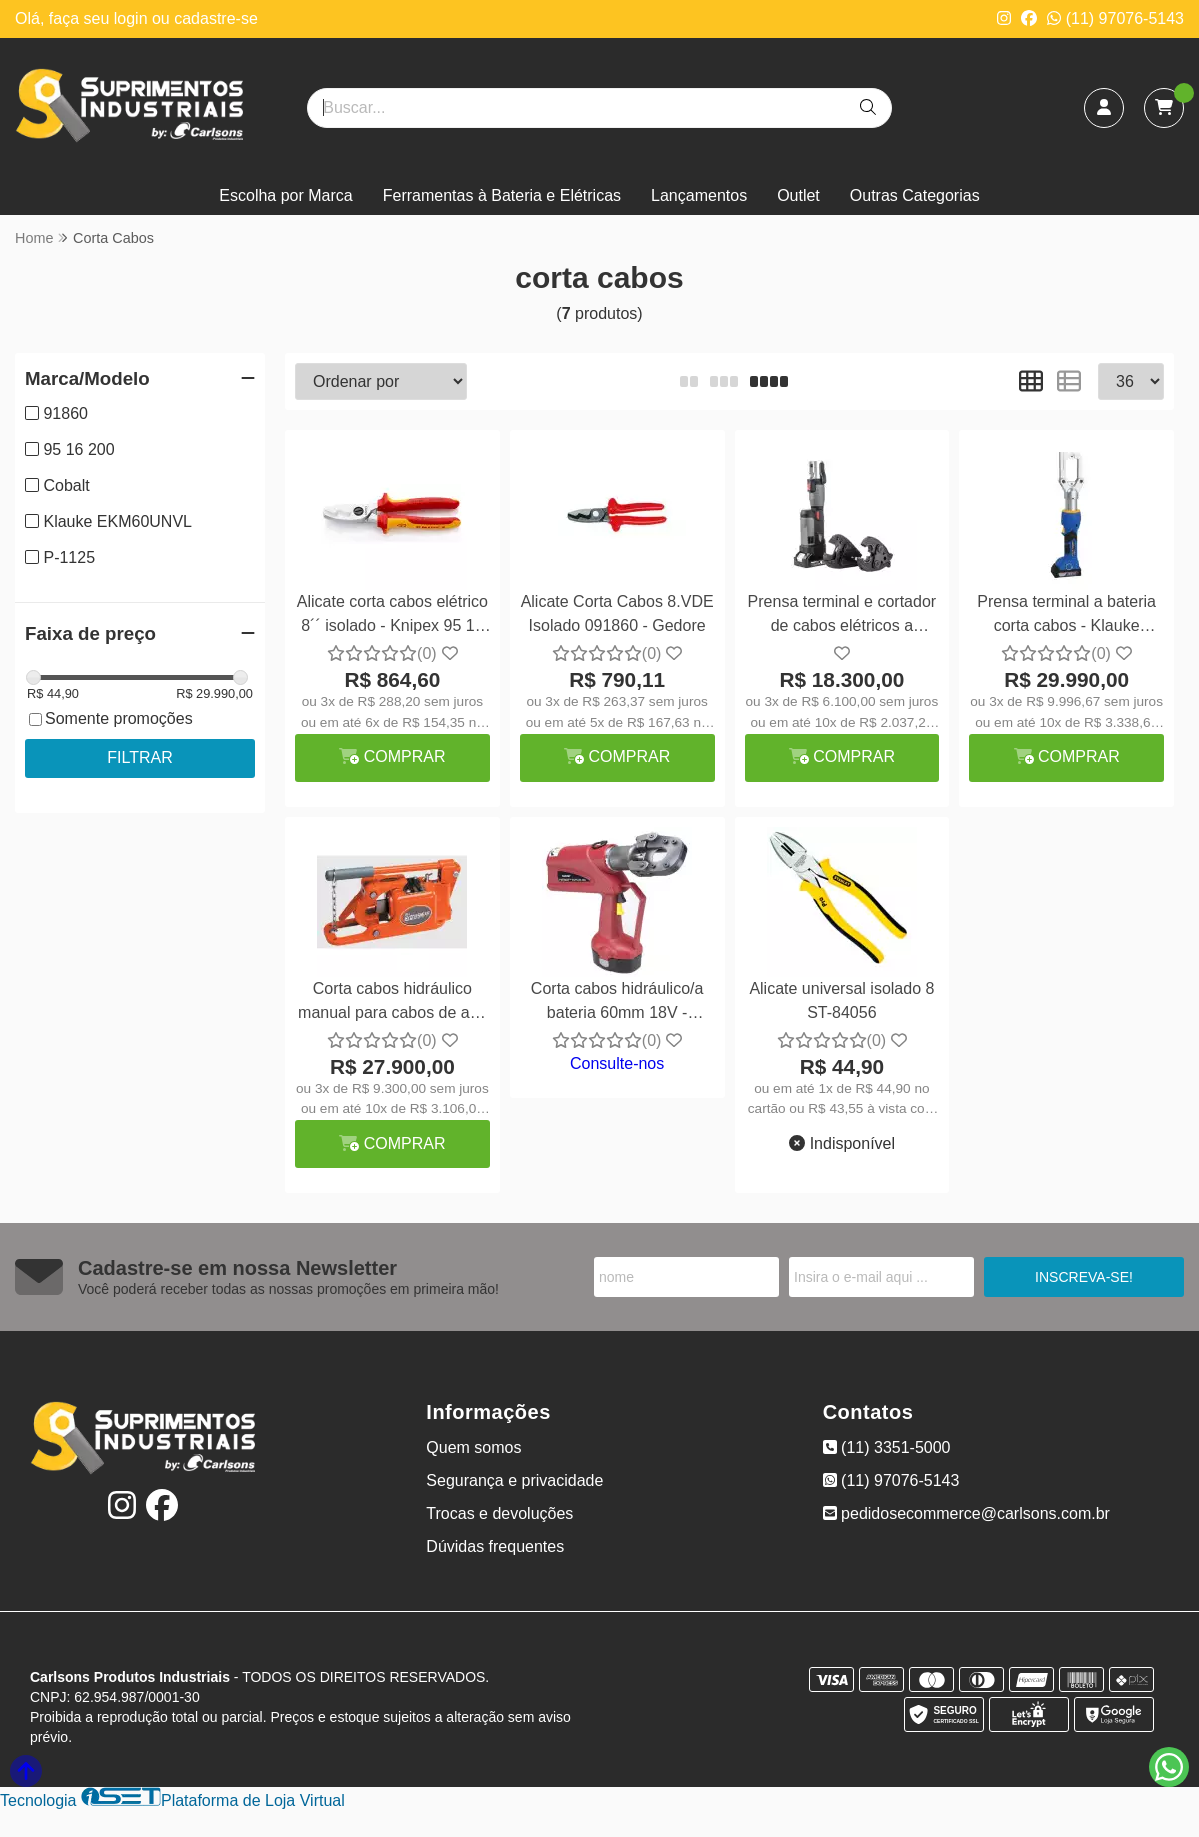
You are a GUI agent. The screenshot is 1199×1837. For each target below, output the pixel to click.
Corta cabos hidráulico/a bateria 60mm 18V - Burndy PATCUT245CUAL (617, 1003)
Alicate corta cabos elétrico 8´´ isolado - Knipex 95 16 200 (392, 616)
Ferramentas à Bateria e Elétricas (502, 195)
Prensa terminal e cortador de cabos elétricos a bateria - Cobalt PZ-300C (842, 616)
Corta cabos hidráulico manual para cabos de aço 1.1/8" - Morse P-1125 (392, 1003)
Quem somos (473, 1447)
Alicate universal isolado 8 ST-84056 (841, 1000)
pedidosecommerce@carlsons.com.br (966, 1513)
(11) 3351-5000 (887, 1447)
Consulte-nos (617, 1063)
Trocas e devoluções (499, 1513)
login (133, 18)
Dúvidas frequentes (495, 1546)
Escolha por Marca (285, 195)
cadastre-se (216, 18)
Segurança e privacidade (514, 1480)
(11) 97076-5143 (1115, 18)
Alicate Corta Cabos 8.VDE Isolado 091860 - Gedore (617, 613)
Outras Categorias (915, 195)
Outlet (798, 195)
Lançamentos (699, 195)
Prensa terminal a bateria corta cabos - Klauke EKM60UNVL (1066, 616)
